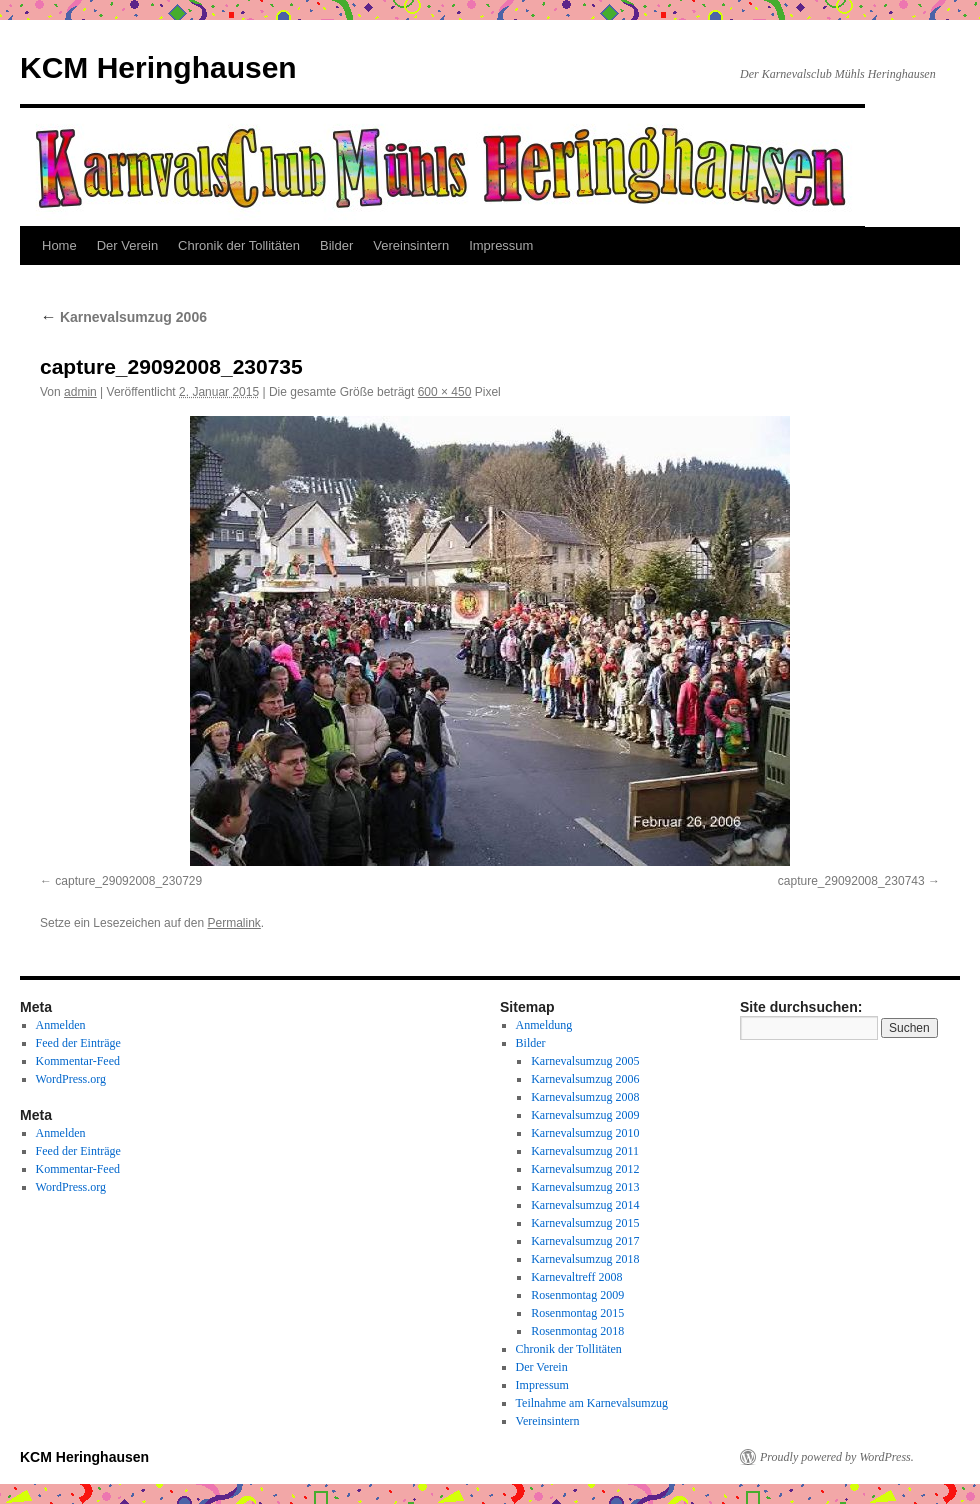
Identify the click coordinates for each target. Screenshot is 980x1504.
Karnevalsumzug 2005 (585, 1061)
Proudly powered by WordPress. (837, 1457)
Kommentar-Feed (78, 1061)
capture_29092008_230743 (851, 881)
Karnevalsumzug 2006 (123, 317)
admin (80, 392)
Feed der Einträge (78, 1043)
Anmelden (61, 1025)
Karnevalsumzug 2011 (585, 1151)
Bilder (336, 245)
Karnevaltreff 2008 (576, 1277)
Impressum (501, 245)
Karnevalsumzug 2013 (585, 1187)
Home (59, 245)
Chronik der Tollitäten (239, 245)
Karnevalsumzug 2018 (585, 1259)
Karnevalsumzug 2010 (585, 1133)
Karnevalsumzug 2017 (585, 1241)
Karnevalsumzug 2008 (585, 1097)
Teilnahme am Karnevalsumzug (592, 1403)
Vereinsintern (411, 245)
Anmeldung (544, 1025)
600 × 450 (445, 392)
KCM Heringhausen (158, 67)
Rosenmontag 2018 (577, 1331)
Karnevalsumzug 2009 (585, 1115)
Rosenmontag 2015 (577, 1313)
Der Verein (127, 245)
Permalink (233, 923)
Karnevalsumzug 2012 (585, 1169)
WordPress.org (71, 1079)
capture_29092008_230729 (128, 881)
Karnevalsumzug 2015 (585, 1223)
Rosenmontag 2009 (577, 1295)
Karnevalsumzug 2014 (585, 1205)
